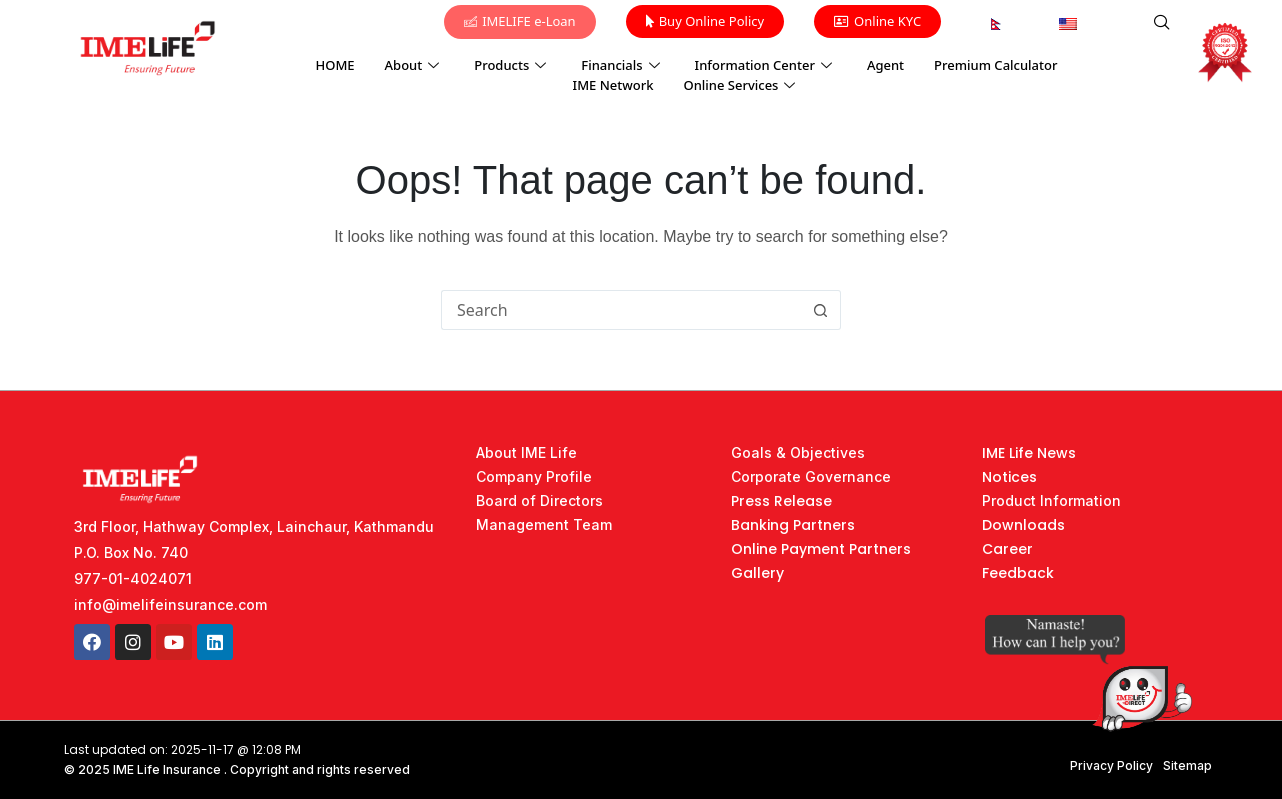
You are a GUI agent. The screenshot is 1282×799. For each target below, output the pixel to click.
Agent (885, 65)
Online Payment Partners (821, 549)
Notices (1009, 477)
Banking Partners (793, 525)
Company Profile (534, 476)
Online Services (741, 85)
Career (1007, 549)
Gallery (757, 573)
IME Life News (1029, 453)
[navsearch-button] (1162, 23)
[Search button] (821, 310)
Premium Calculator (995, 65)
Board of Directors (539, 500)
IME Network (613, 85)
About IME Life (526, 452)
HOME (335, 65)
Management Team (544, 524)
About (415, 65)
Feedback (1018, 573)
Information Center (766, 65)
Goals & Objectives (798, 452)
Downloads (1023, 525)
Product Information (1051, 500)
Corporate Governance (811, 476)
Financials (622, 65)
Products (512, 65)
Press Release (781, 501)
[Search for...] (621, 310)
